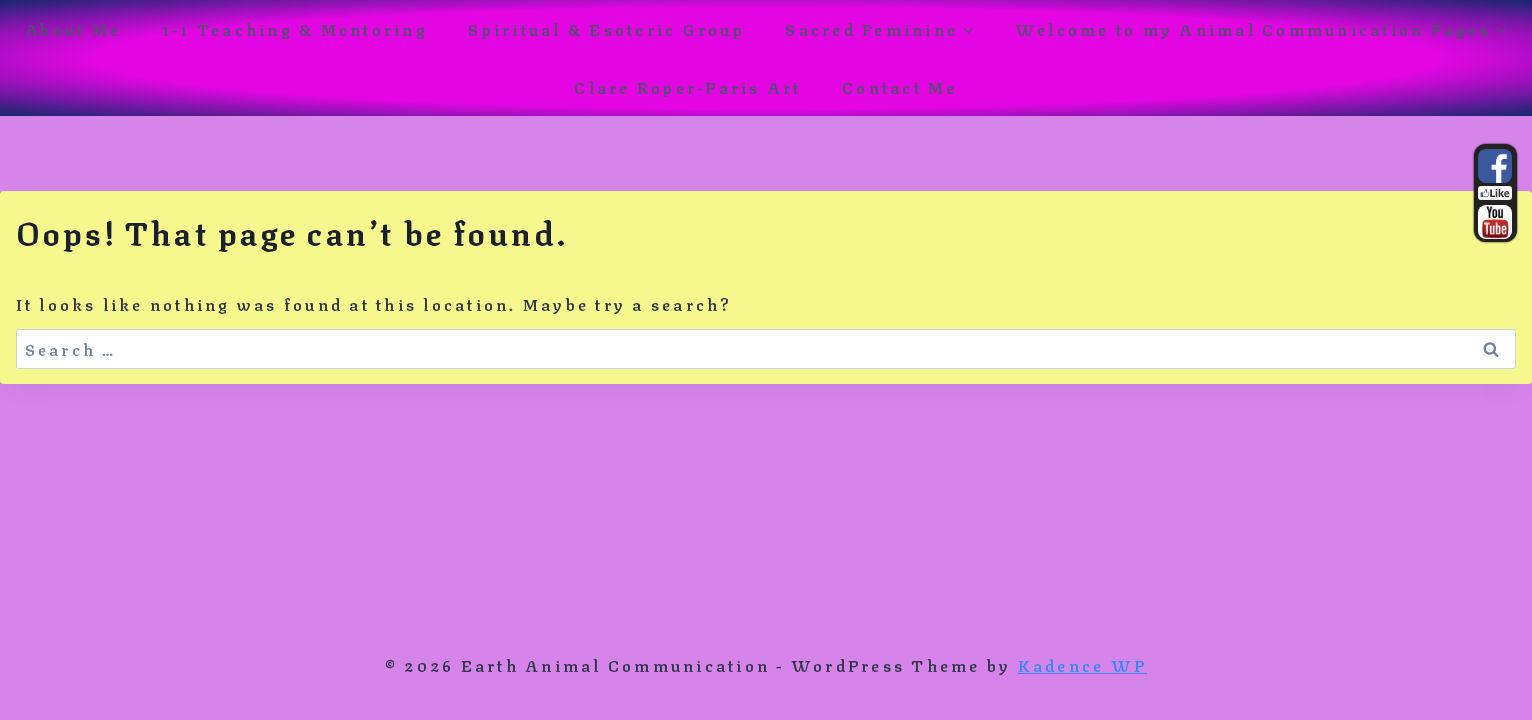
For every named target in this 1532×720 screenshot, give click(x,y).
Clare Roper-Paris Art (687, 86)
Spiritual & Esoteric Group (606, 28)
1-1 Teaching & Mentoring (295, 28)
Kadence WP (1082, 664)
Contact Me (899, 86)
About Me (73, 28)
